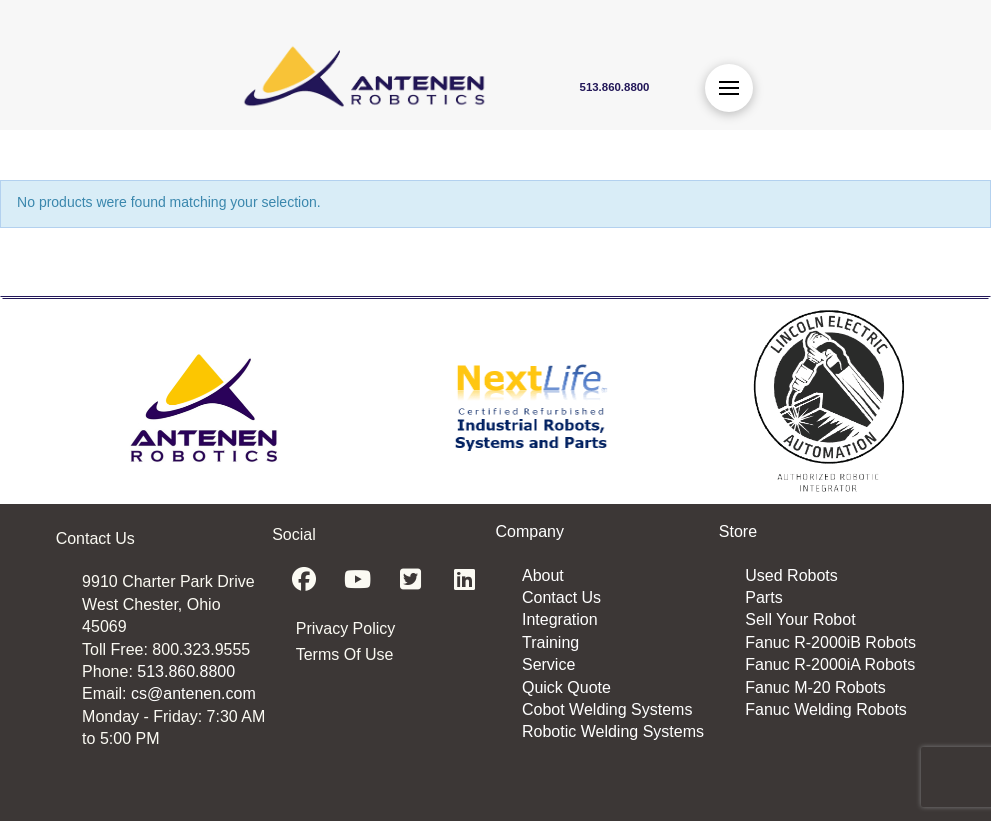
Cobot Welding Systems (607, 709)
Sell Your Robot (800, 619)
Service (548, 664)
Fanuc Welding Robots (826, 709)
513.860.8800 (186, 671)
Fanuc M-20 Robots (815, 687)
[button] (729, 88)
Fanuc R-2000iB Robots (830, 642)
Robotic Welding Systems (613, 731)
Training (550, 642)
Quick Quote (566, 687)
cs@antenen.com (193, 693)
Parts (763, 597)
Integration (560, 619)
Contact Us (561, 597)
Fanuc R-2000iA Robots (830, 664)
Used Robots (791, 575)
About (543, 575)
